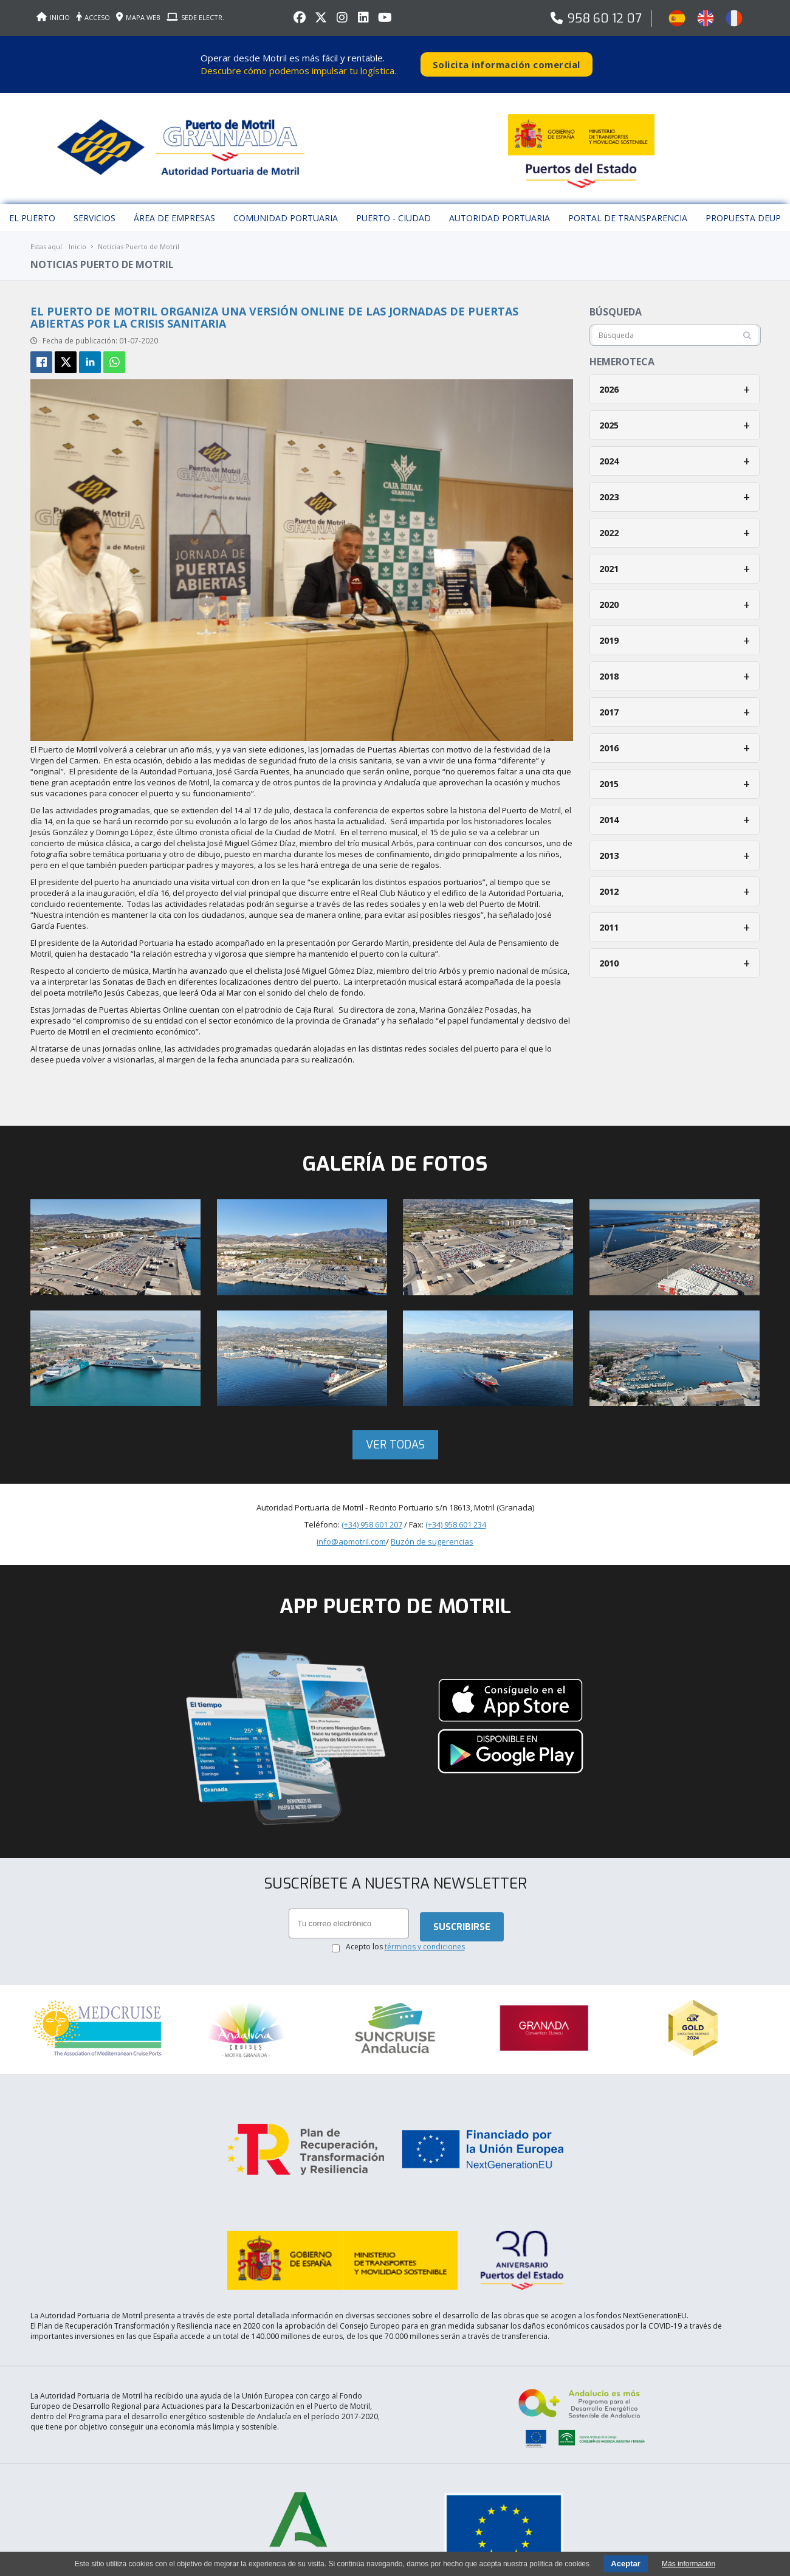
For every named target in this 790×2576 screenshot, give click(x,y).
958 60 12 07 (605, 18)
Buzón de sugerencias (432, 1532)
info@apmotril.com (351, 1532)
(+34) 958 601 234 (455, 1515)
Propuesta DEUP (743, 209)
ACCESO (93, 17)
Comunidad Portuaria (285, 209)
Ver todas (395, 1436)
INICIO (53, 17)
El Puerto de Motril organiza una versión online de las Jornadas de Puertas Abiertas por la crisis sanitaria (274, 308)
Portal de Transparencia (627, 209)
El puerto (32, 209)
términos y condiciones (425, 1939)
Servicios (94, 209)
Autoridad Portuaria (499, 209)
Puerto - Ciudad (393, 209)
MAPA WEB (138, 17)
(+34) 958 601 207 (372, 1515)
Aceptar (625, 2563)
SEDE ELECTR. (195, 17)
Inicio (77, 238)
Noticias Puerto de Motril (138, 238)
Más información (688, 2564)
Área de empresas (174, 209)
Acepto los (405, 1939)
